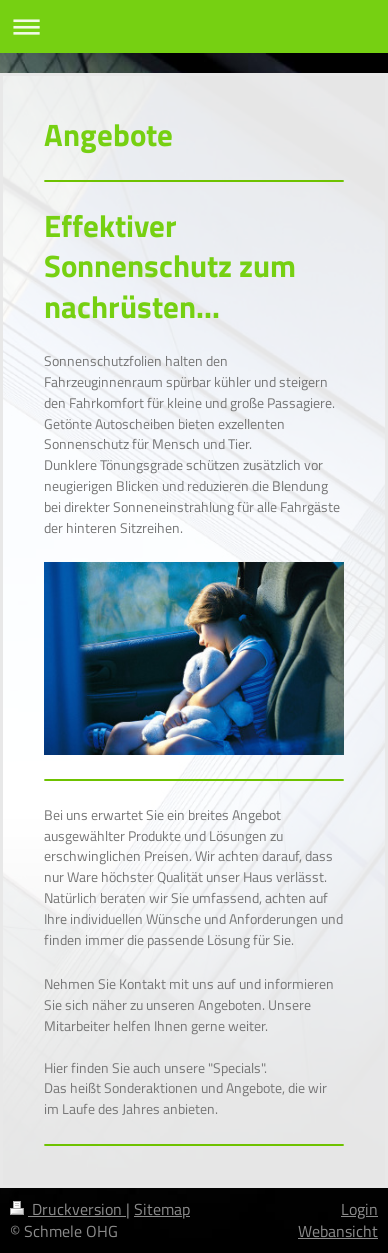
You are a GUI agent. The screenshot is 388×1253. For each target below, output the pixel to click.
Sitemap (162, 1209)
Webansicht (338, 1231)
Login (359, 1209)
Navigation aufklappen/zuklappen (194, 26)
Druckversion (68, 1209)
